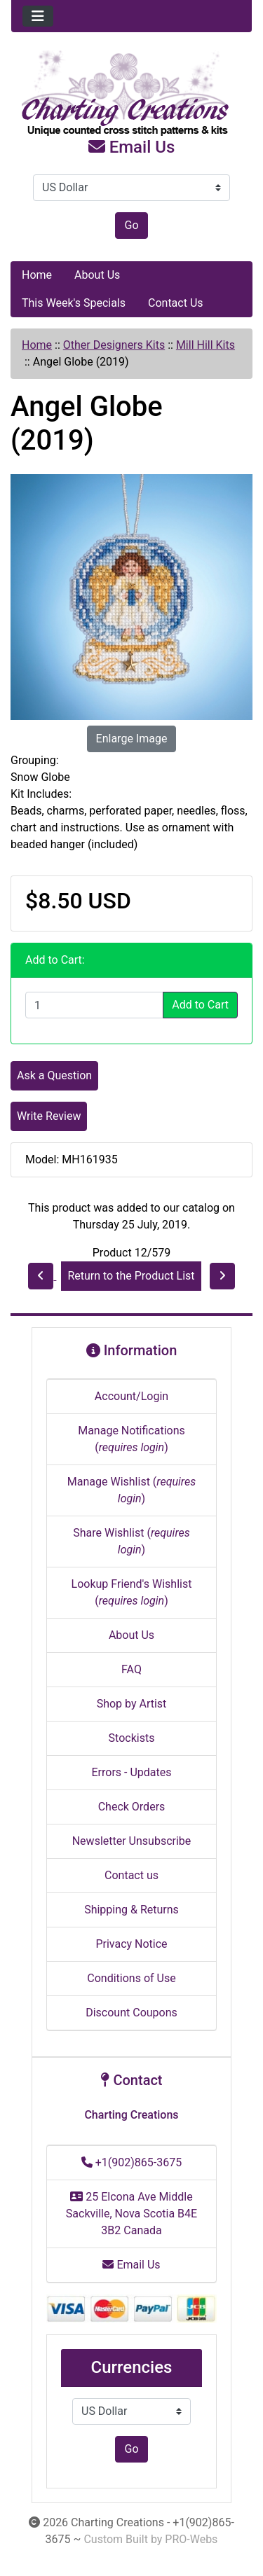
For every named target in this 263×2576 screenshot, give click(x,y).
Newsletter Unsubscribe (131, 1841)
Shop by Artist (132, 1703)
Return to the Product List (130, 1275)
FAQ (131, 1669)
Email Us (131, 147)
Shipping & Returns (131, 1909)
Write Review (49, 1116)
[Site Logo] (131, 93)
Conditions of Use (131, 1978)
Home (37, 275)
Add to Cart (200, 1004)
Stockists (132, 1738)
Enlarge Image (132, 738)
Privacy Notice (131, 1944)
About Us (97, 275)
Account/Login (131, 1396)
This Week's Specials (74, 303)
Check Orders (132, 1806)
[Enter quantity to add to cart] (94, 1005)
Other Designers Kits (114, 345)
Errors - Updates (131, 1772)
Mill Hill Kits (205, 345)
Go (131, 225)
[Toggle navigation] (37, 16)
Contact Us (175, 303)
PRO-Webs (191, 2539)
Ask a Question (54, 1075)
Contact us (131, 1875)
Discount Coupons (131, 2012)
